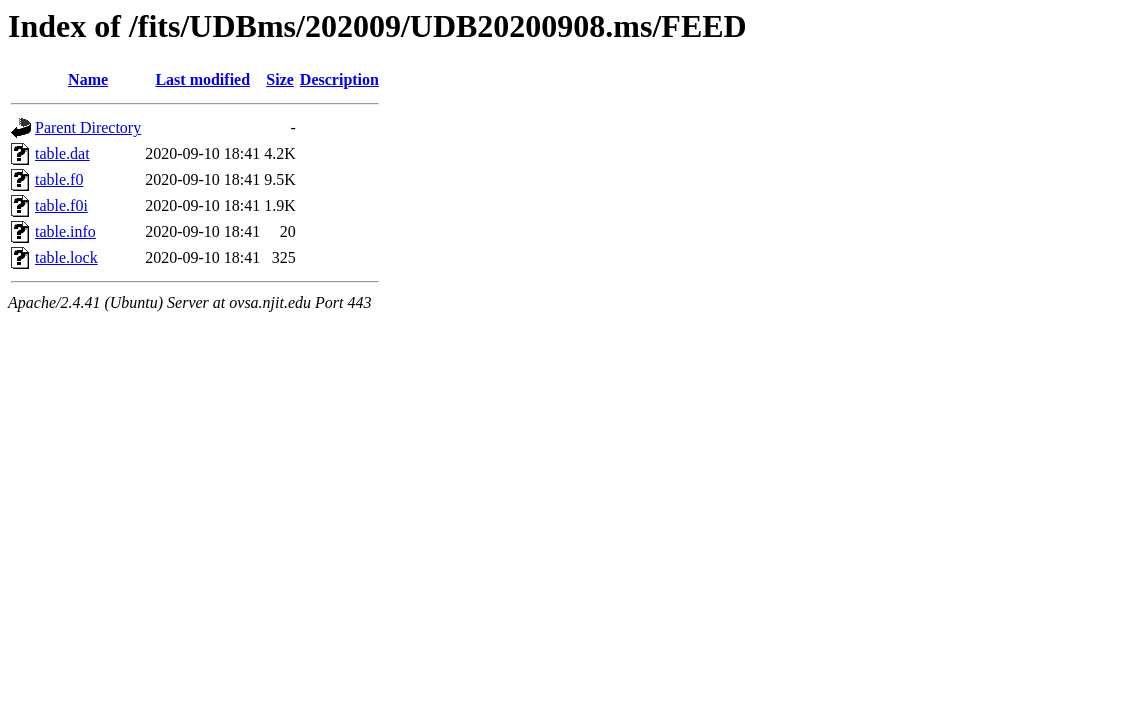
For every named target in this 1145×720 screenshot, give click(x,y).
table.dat (62, 153)
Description (339, 79)
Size (280, 79)
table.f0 (59, 179)
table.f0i (61, 205)
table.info (65, 231)
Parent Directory (88, 127)
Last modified (202, 79)
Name (88, 79)
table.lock (66, 257)
